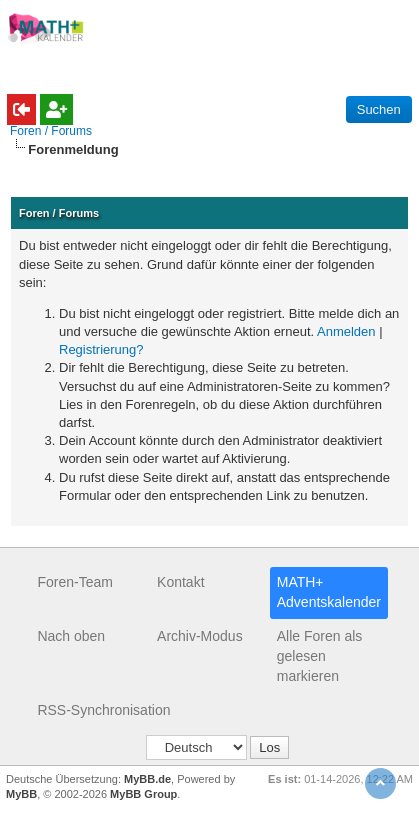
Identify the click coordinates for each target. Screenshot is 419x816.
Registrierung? (101, 349)
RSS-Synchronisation (103, 710)
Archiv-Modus (200, 636)
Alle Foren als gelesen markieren (320, 655)
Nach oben (71, 636)
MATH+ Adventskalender (329, 592)
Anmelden (346, 331)
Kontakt (180, 582)
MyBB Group (143, 794)
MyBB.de (147, 779)
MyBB (21, 794)
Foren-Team (74, 582)
